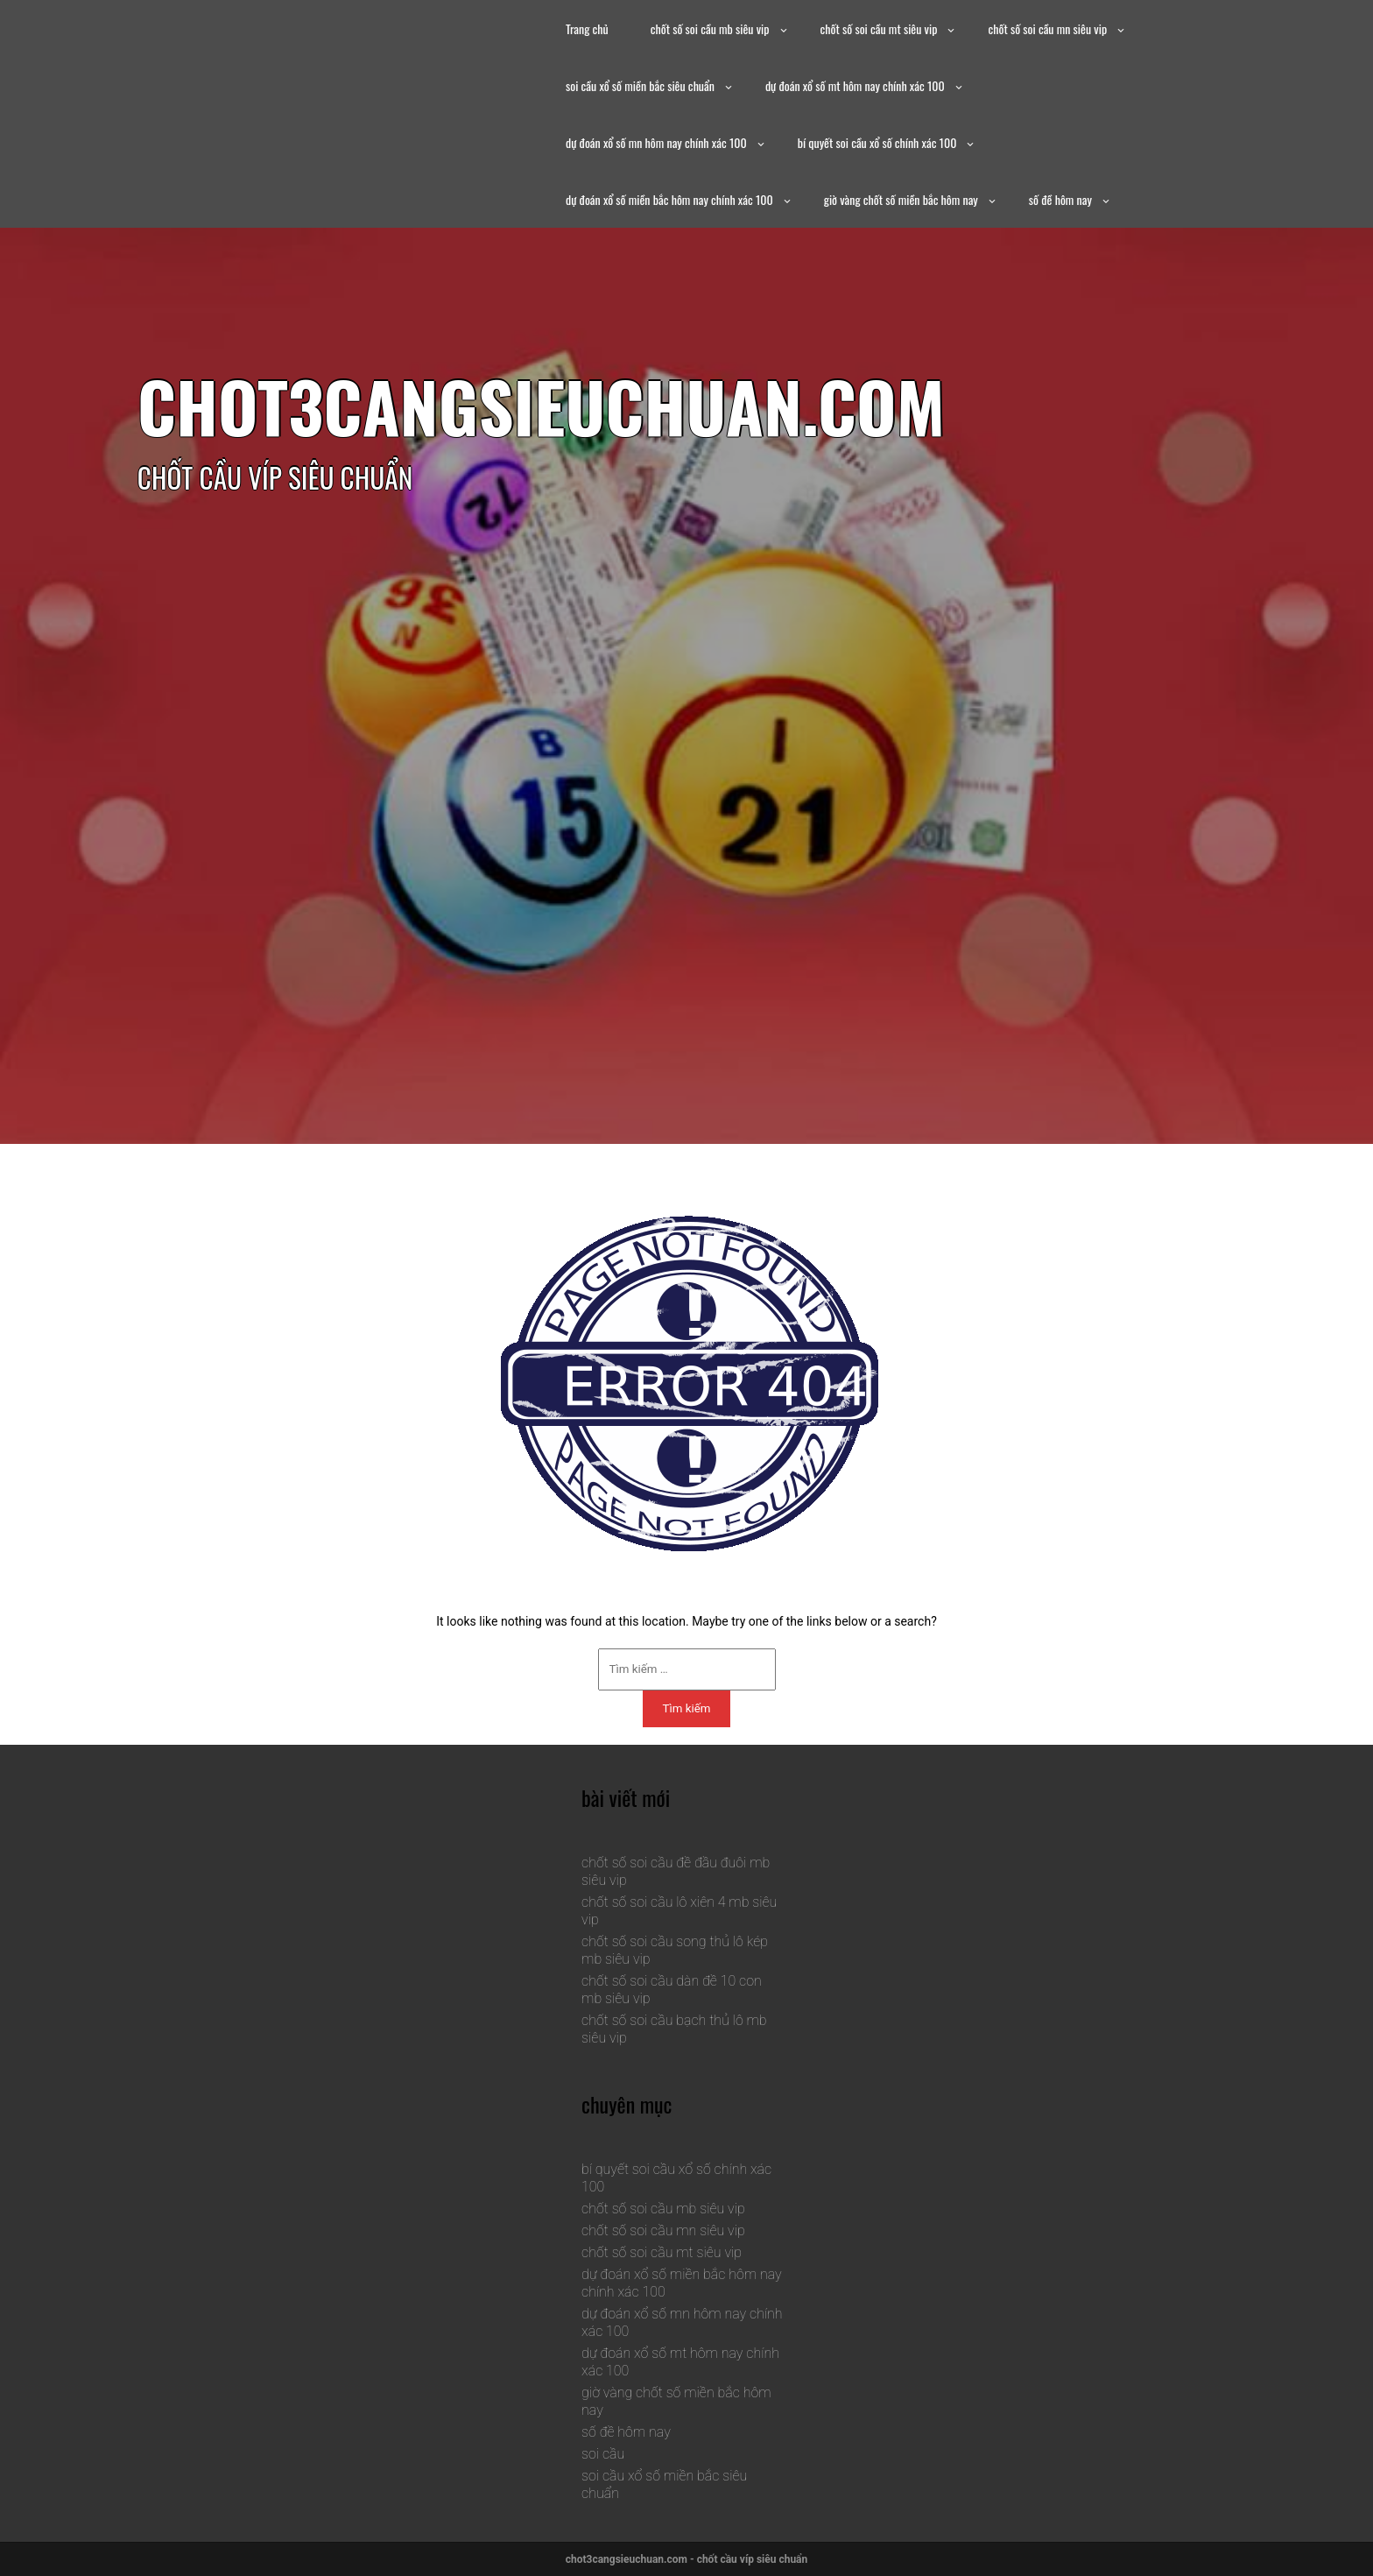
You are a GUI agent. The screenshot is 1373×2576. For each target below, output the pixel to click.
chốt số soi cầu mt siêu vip (879, 28)
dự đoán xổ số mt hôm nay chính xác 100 (855, 85)
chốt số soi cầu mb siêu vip (710, 28)
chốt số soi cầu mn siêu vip (1047, 28)
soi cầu (602, 2453)
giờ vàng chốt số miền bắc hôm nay (901, 199)
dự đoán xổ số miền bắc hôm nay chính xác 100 (669, 199)
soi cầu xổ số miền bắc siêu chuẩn (640, 85)
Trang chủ (587, 28)
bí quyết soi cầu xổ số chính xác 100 (877, 142)
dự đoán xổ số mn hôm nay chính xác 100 (656, 142)
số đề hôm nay (1060, 199)
